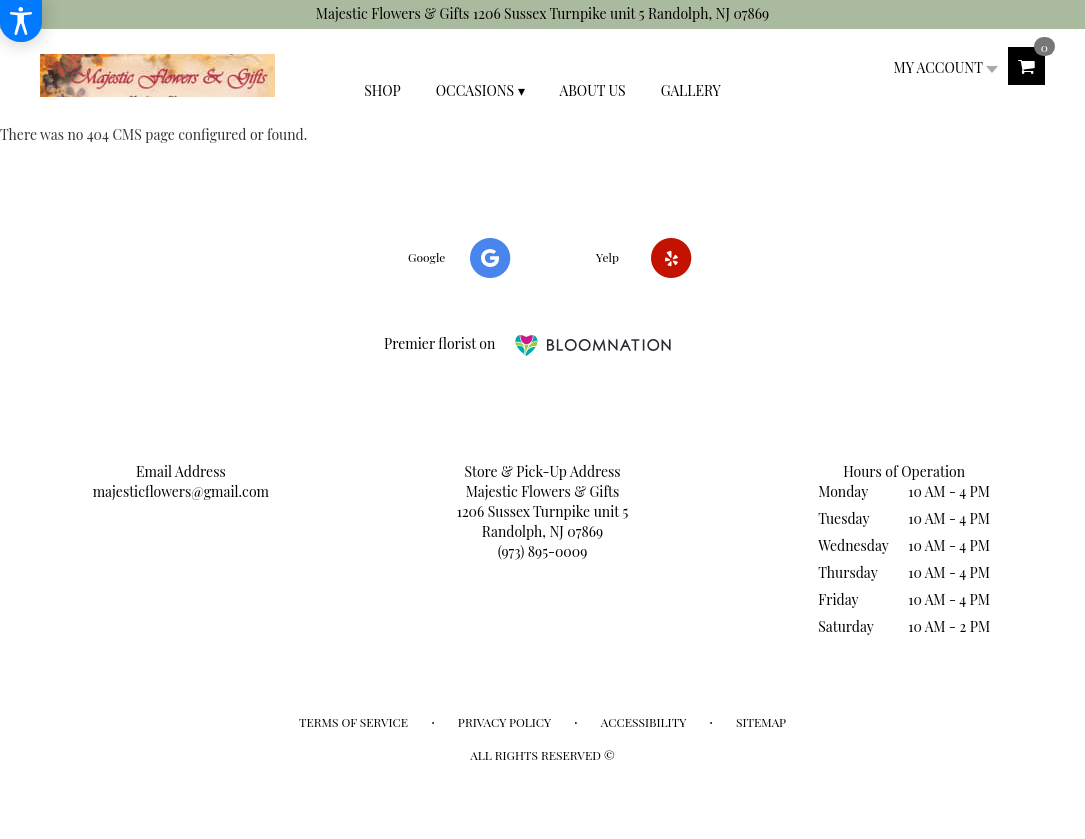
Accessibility (643, 722)
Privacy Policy (504, 722)
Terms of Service (353, 722)
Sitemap (761, 722)
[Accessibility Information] (21, 21)
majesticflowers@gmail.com (181, 491)
